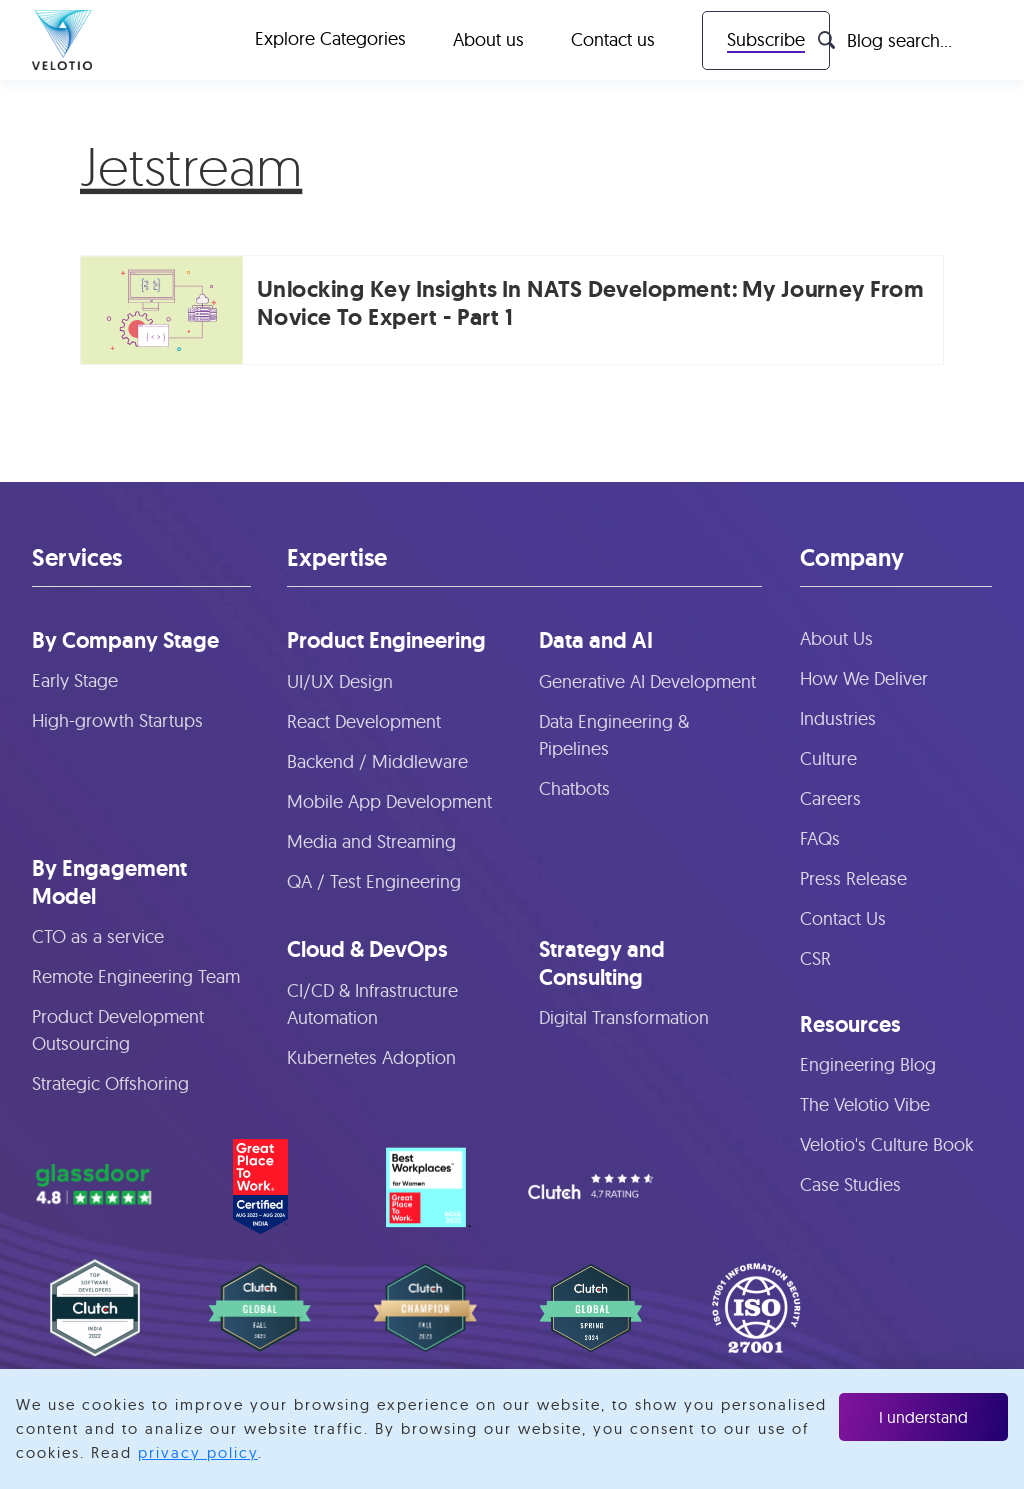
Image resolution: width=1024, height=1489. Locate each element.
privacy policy (198, 1452)
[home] (62, 40)
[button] (330, 40)
